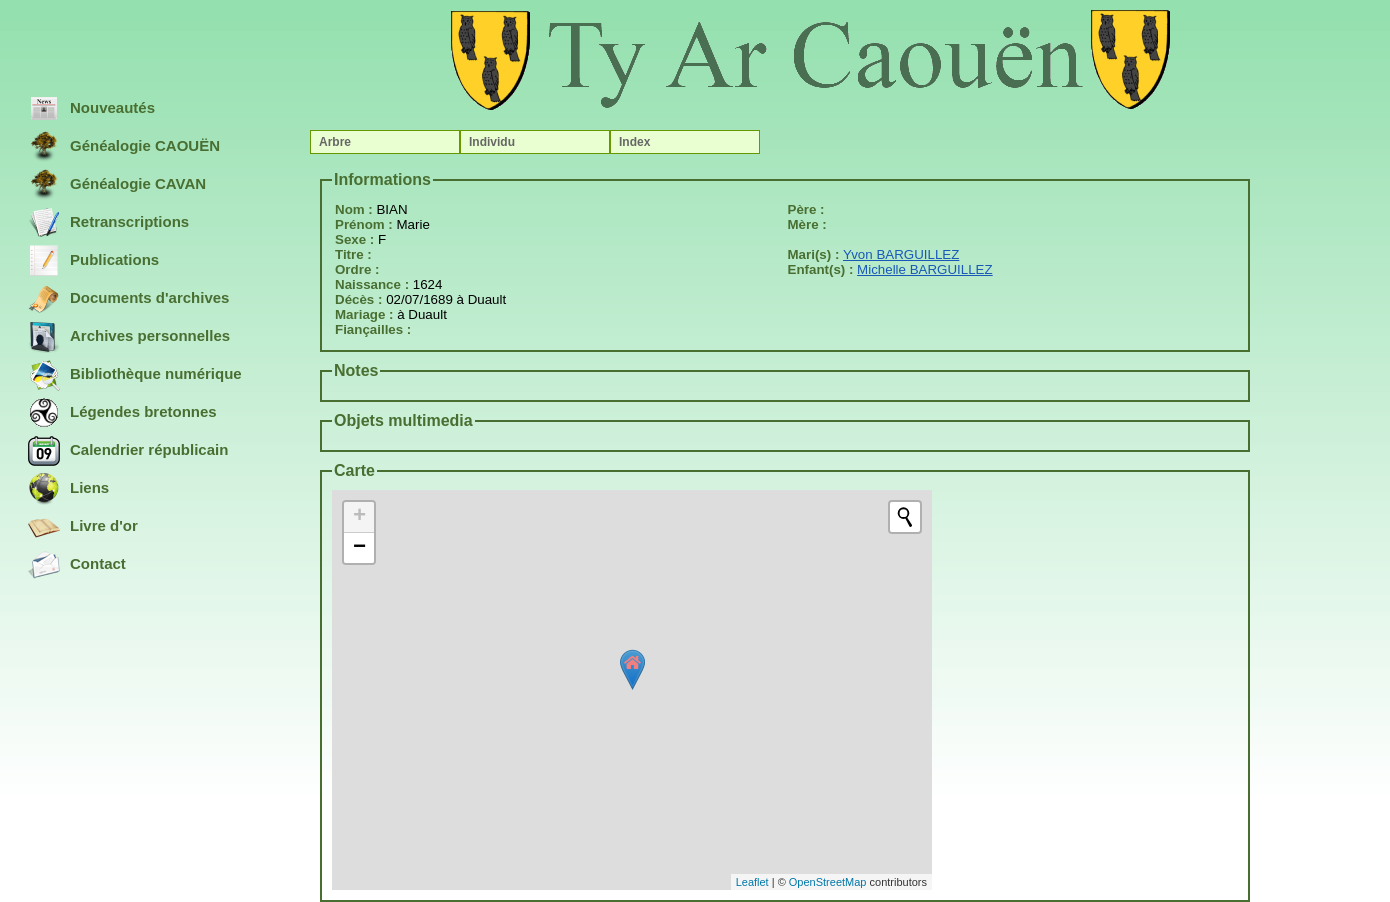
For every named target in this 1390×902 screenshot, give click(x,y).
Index (634, 142)
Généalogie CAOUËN (124, 147)
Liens (68, 489)
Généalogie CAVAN (117, 185)
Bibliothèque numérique (135, 375)
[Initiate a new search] (905, 517)
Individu (492, 142)
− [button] (359, 548)
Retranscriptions (108, 223)
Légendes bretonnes (122, 413)
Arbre (335, 142)
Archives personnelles (129, 337)
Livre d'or (83, 527)
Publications (93, 261)
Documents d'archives (128, 299)
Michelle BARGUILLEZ (925, 269)
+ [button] (359, 517)
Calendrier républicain (128, 451)
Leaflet (752, 882)
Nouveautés (91, 109)
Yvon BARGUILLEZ (901, 254)
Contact (77, 565)
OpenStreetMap (828, 882)
